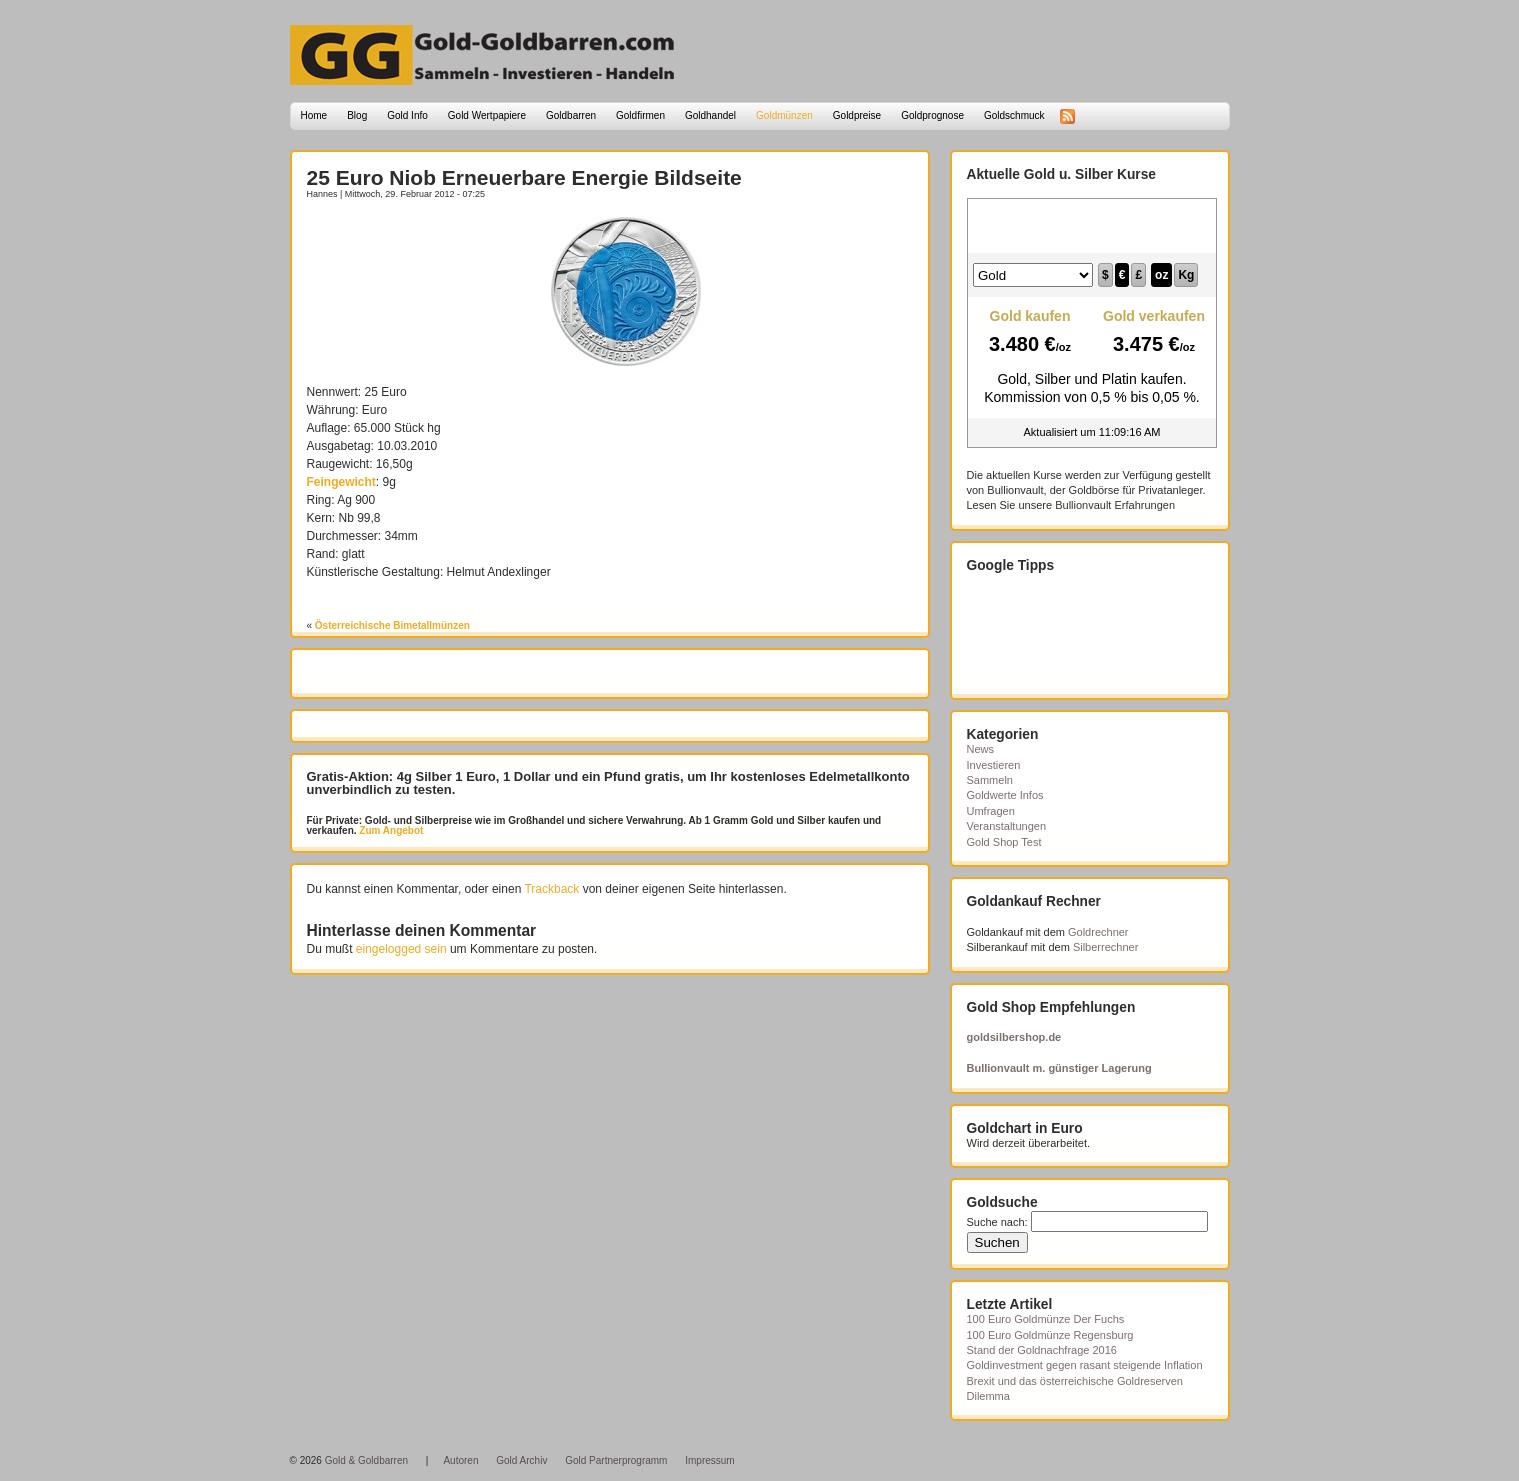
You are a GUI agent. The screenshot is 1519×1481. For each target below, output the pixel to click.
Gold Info (407, 115)
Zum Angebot (390, 830)
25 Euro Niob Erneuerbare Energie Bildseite (524, 177)
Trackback (551, 889)
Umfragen (991, 811)
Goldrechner (1098, 932)
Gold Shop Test (1004, 842)
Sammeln (990, 780)
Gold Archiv (521, 1460)
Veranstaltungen (1007, 826)
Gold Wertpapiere (487, 115)
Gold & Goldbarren (366, 1460)
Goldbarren (571, 115)
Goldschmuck (1014, 115)
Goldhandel (710, 115)
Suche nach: (997, 1222)
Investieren (994, 765)
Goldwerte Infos (1005, 795)
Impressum (709, 1460)
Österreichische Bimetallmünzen (392, 625)
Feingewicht (341, 482)
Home (314, 115)
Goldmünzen (784, 115)
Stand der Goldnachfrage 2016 (1042, 1350)
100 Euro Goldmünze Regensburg (1050, 1335)
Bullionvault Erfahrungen (1115, 505)
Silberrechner (1105, 947)
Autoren (460, 1460)
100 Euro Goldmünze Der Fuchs (1046, 1319)
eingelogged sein (401, 949)
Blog (357, 115)
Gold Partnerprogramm (616, 1460)
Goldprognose (932, 115)
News (981, 749)
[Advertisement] (424, 247)
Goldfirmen (640, 115)
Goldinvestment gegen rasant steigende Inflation (1085, 1365)
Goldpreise (857, 115)
